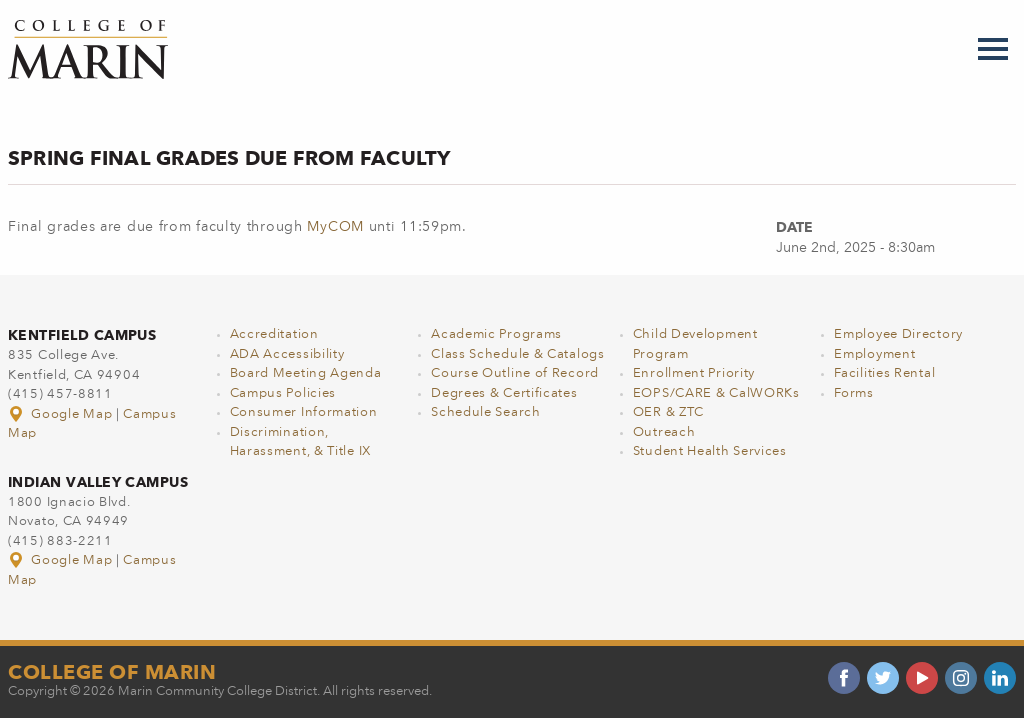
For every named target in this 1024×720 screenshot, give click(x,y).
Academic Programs (496, 334)
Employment (874, 354)
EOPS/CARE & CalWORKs (716, 393)
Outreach (664, 432)
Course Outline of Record (515, 373)
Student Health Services (710, 451)
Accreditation (274, 334)
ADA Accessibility (287, 354)
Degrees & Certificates (504, 393)
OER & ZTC (668, 412)
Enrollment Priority (694, 373)
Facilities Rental (884, 373)
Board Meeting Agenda (306, 373)
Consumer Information (304, 412)
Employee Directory (898, 334)
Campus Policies (283, 393)
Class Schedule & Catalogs (518, 354)
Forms (854, 393)
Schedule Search (486, 412)
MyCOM (335, 227)
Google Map (62, 414)
